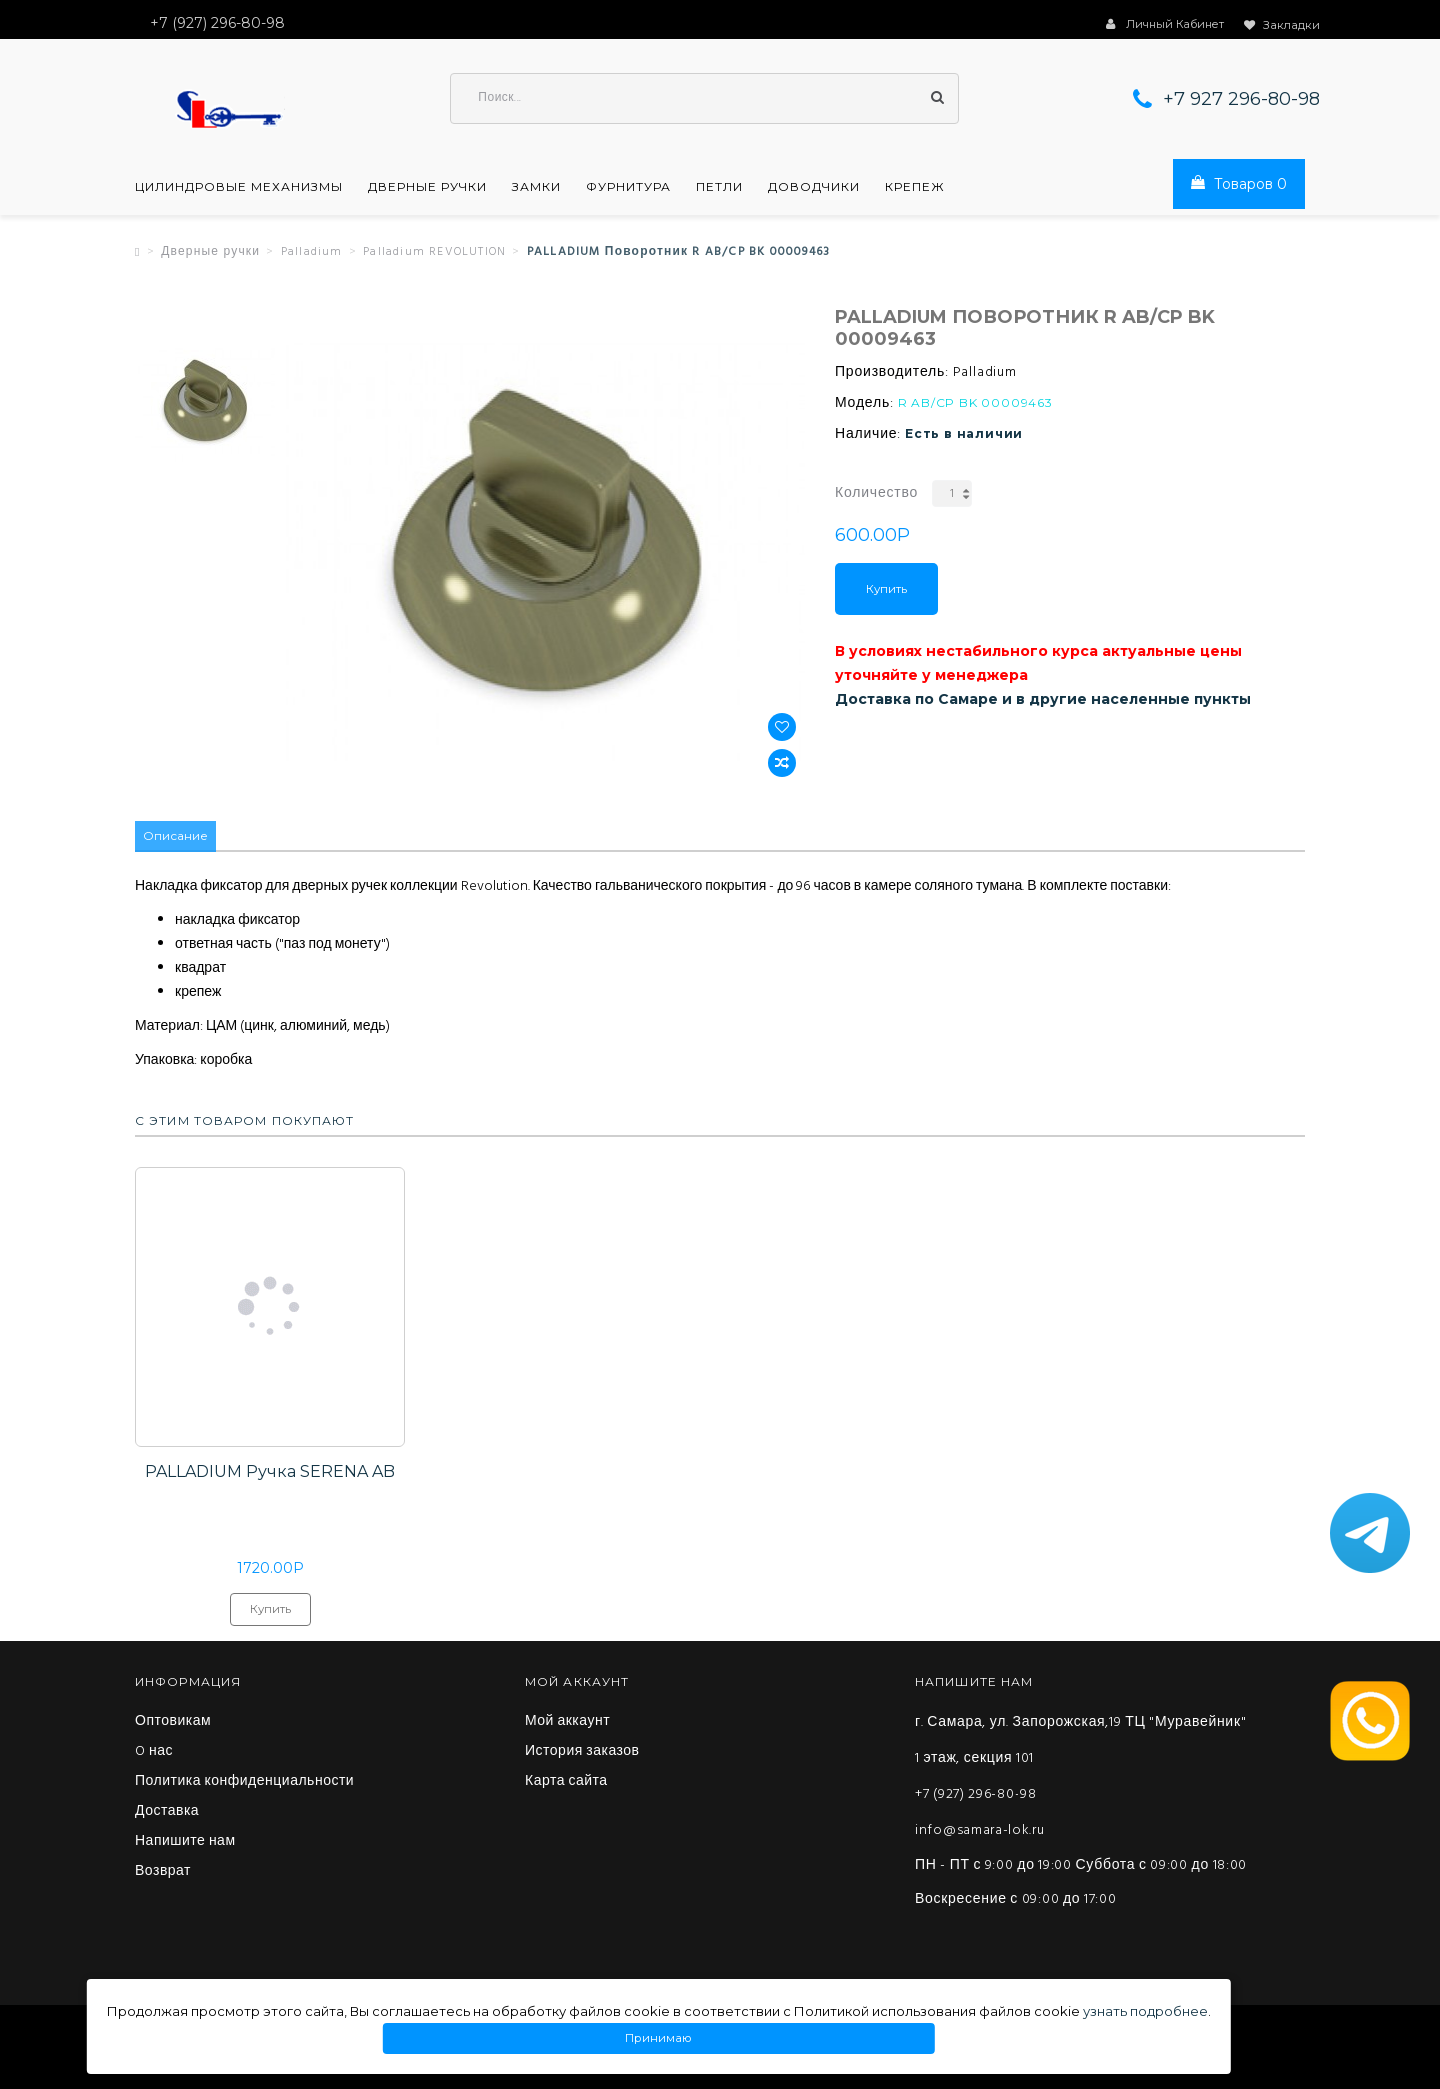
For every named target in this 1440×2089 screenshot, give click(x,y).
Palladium (312, 253)
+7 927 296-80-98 (1241, 100)
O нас (154, 1753)
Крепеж (915, 188)
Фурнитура (628, 188)
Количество (876, 494)
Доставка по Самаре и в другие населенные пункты (1043, 700)
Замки (536, 188)
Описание (175, 837)
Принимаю (659, 2038)
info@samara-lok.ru (980, 1831)
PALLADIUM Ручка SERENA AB (270, 1472)
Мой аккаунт (567, 1723)
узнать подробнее (1145, 2011)
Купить (886, 590)
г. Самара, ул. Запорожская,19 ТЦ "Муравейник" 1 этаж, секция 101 (1080, 1741)
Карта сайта (566, 1783)
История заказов (582, 1753)
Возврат (163, 1873)
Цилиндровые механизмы (239, 188)
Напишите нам (185, 1843)
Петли (719, 188)
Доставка (167, 1813)
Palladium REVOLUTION (434, 253)
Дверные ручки (427, 188)
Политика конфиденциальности (244, 1783)
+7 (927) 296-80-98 (976, 1795)
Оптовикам (173, 1723)
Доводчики (814, 188)
